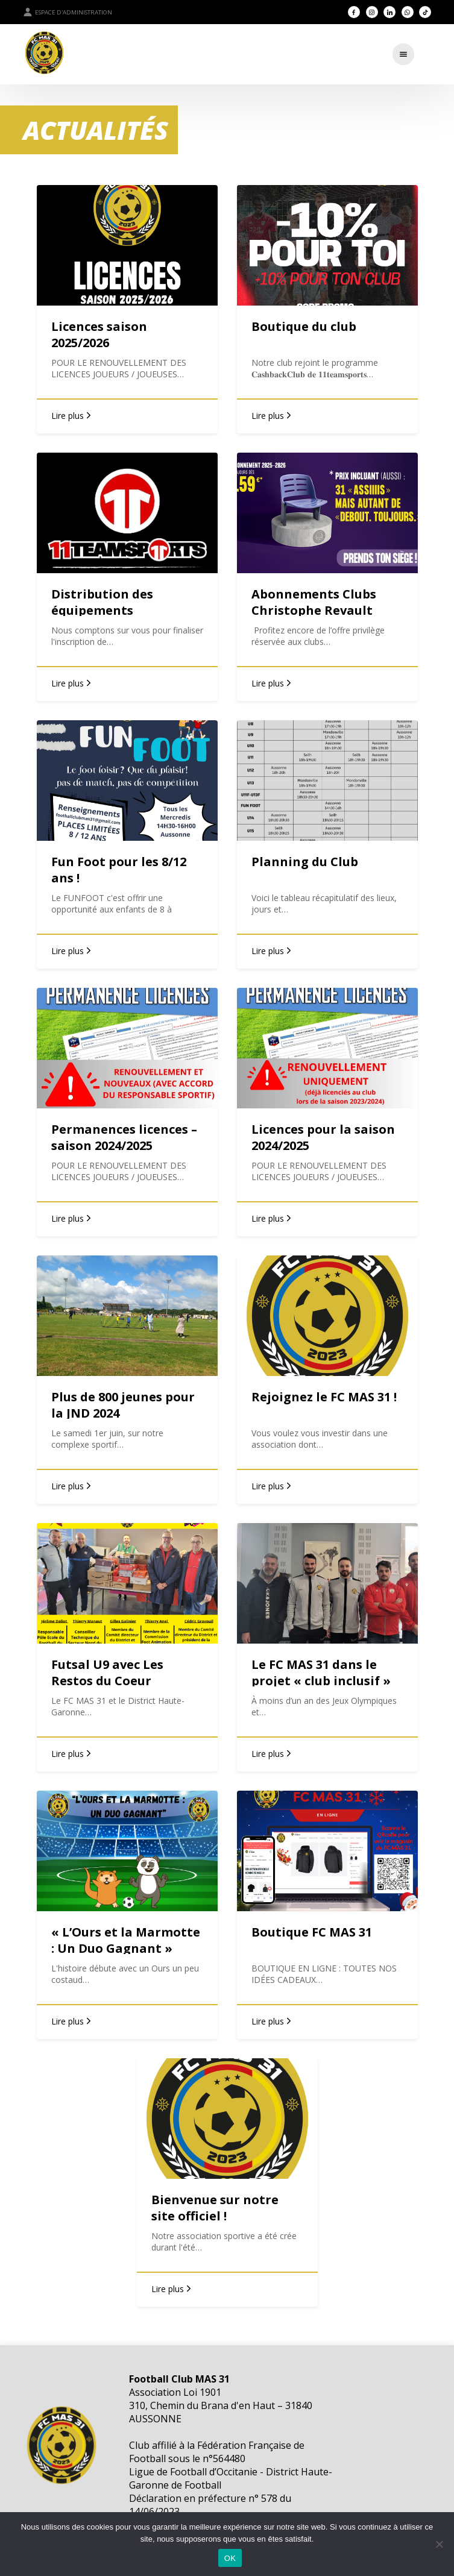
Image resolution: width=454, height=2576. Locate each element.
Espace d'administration (67, 12)
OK (230, 2558)
